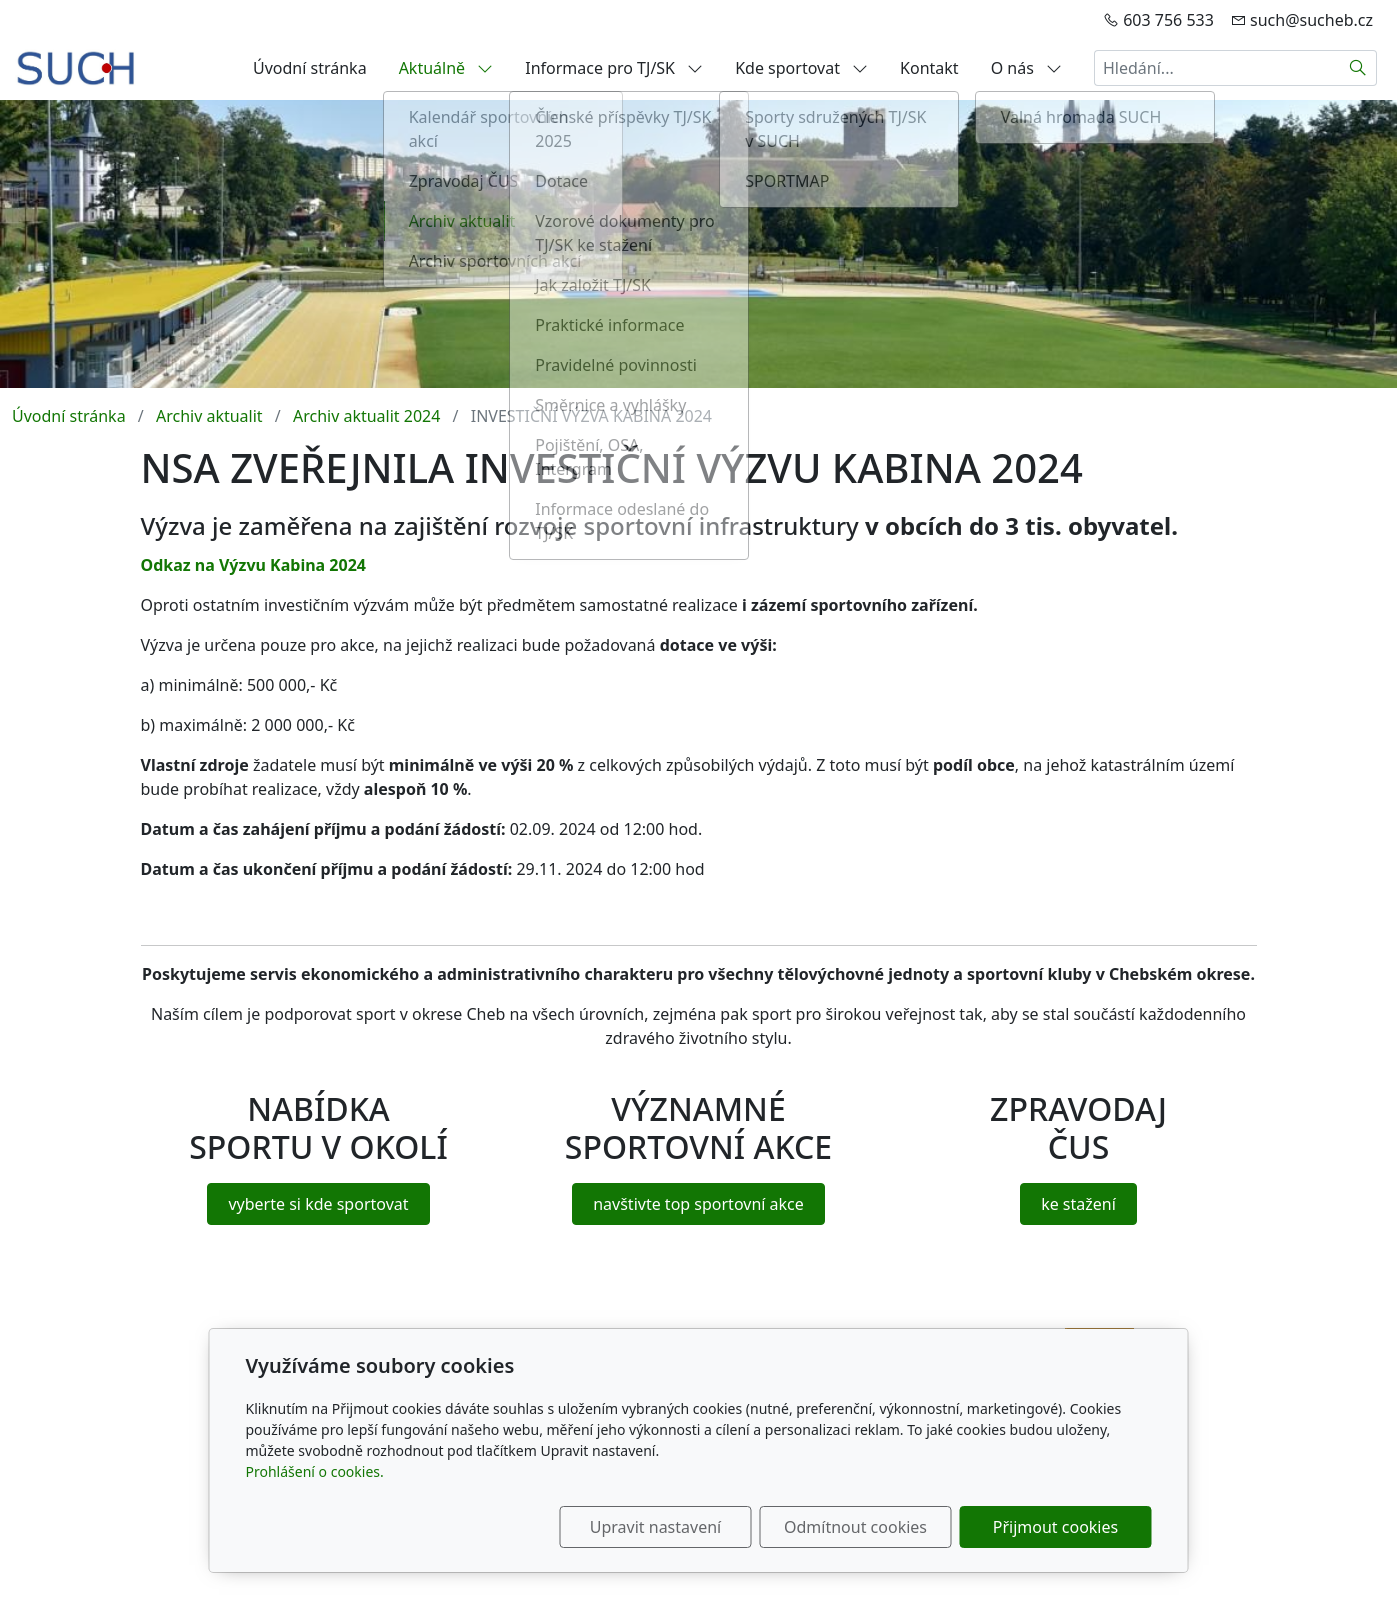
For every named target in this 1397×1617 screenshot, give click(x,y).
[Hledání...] (1217, 68)
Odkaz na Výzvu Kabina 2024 (253, 565)
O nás (1026, 68)
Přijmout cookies (1055, 1527)
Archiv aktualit (209, 416)
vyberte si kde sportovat (318, 1204)
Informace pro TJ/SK (614, 68)
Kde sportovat (801, 68)
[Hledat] (1358, 68)
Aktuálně (446, 68)
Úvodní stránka (310, 68)
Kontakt (929, 68)
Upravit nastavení (655, 1527)
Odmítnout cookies (855, 1527)
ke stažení (1078, 1204)
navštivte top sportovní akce (698, 1204)
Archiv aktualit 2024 (366, 416)
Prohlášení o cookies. (315, 1471)
